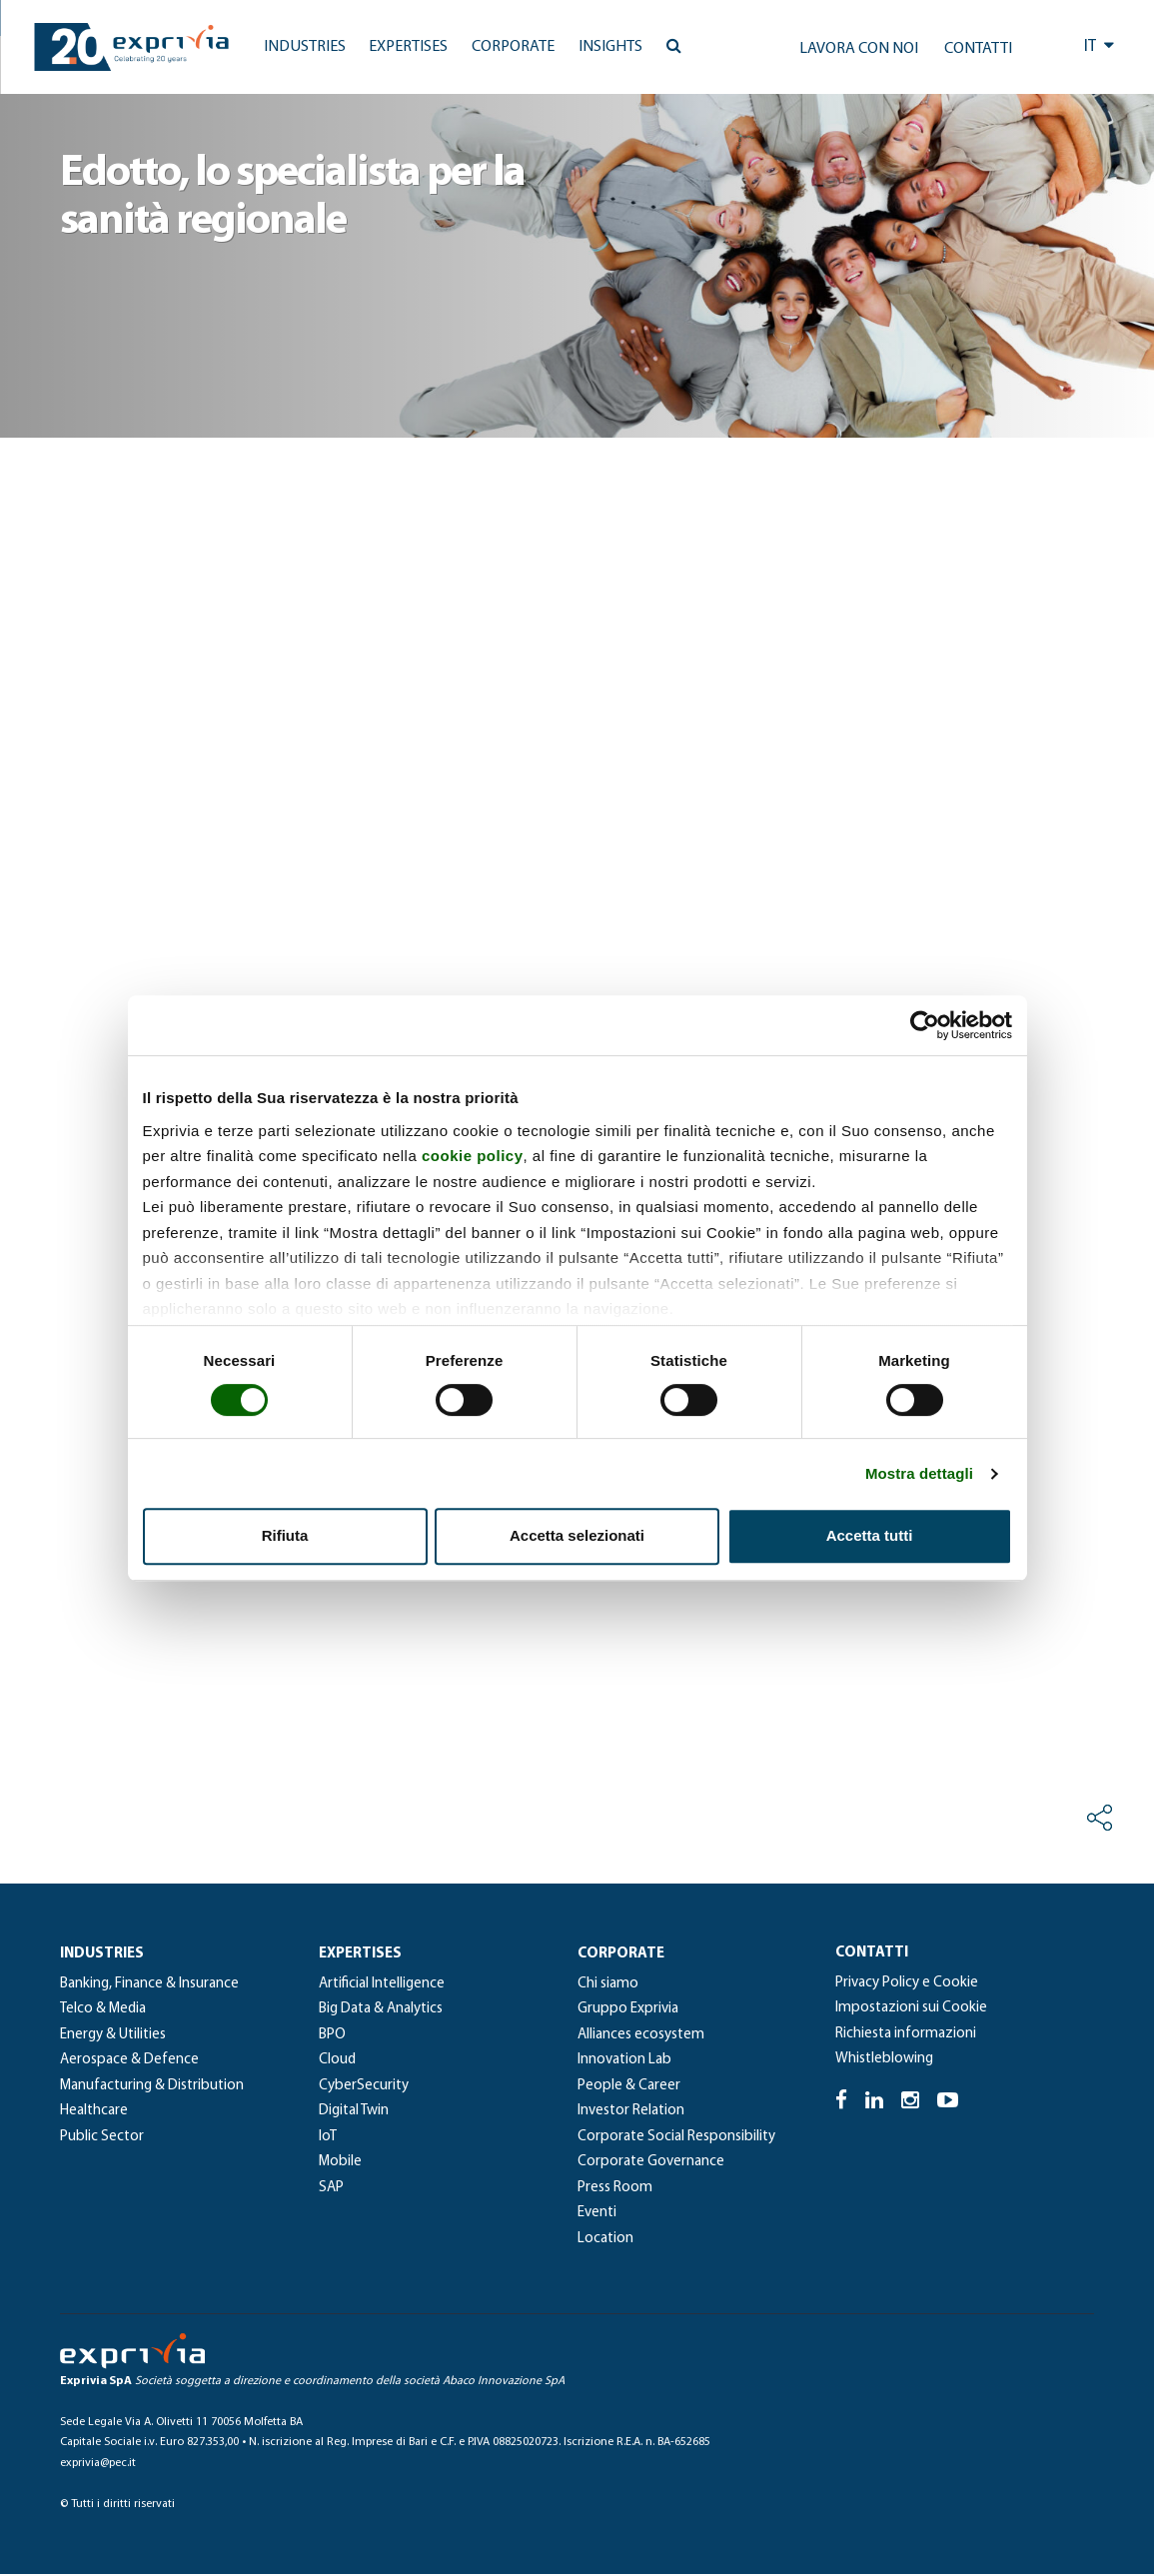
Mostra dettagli (919, 1473)
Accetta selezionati (577, 1535)
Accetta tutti (869, 1535)
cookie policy (473, 1155)
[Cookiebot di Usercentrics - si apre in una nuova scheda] (924, 1025)
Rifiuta (285, 1535)
